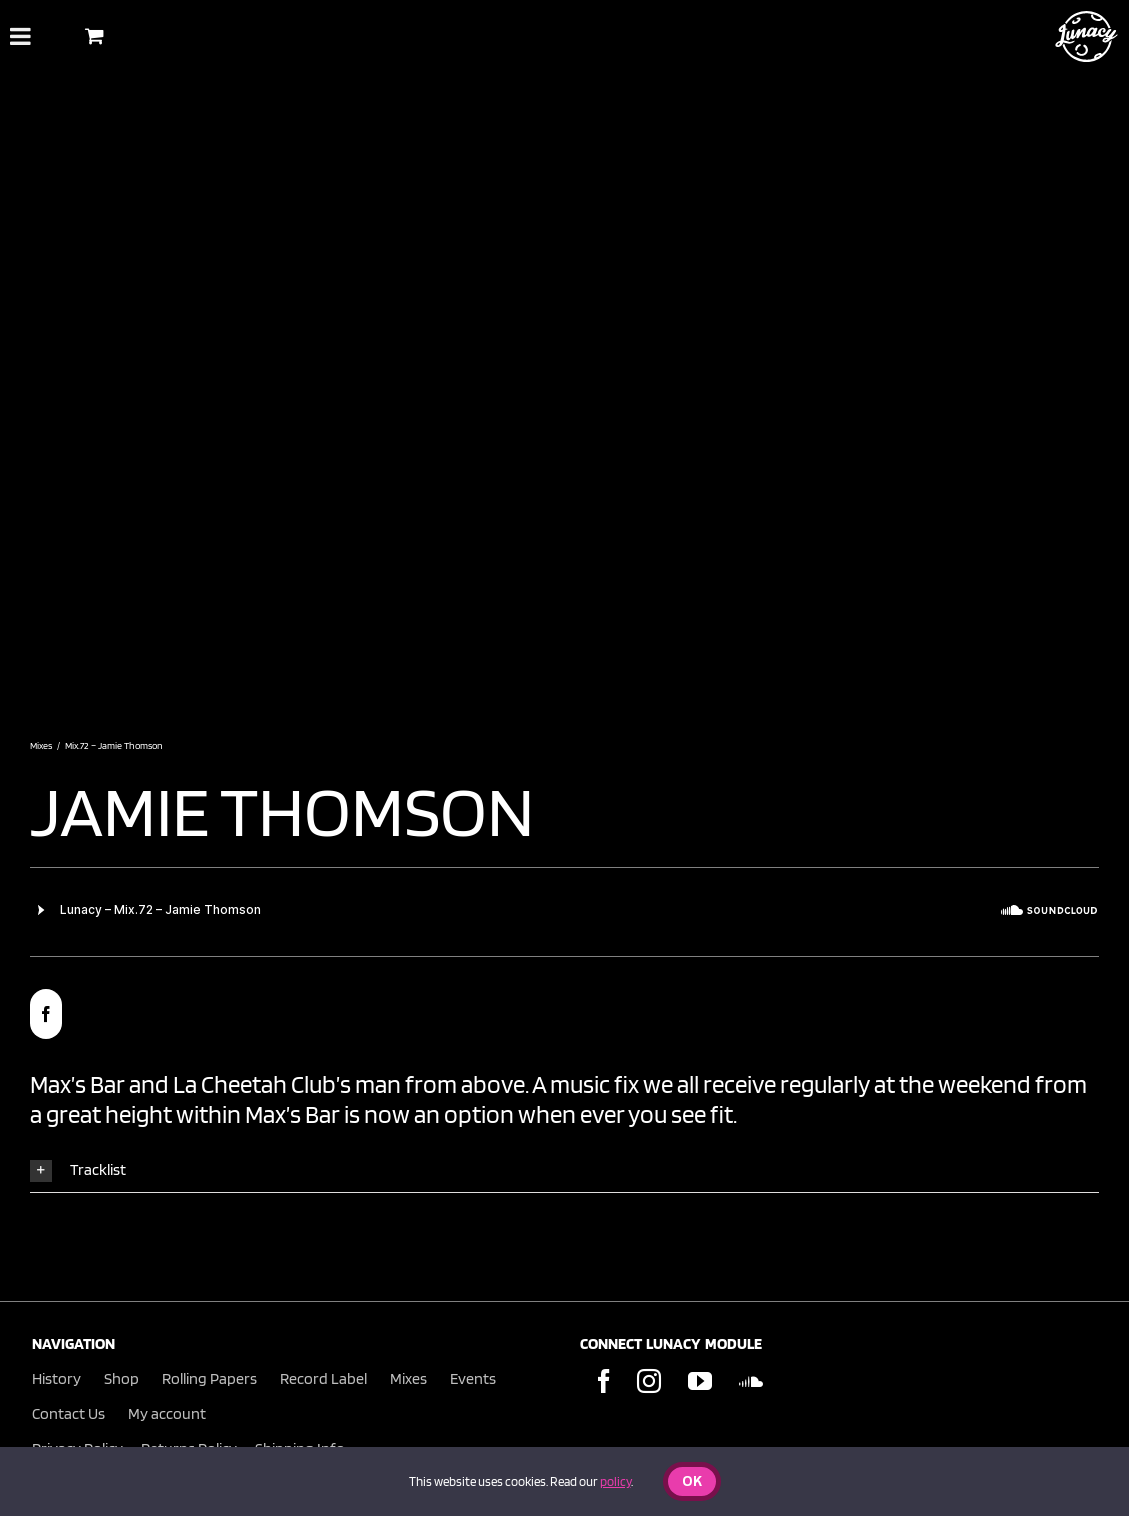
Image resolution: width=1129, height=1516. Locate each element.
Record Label (323, 1378)
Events (473, 1378)
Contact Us (68, 1413)
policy (615, 1481)
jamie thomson (282, 810)
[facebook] (46, 1014)
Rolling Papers (209, 1378)
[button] (564, 1170)
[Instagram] (649, 1381)
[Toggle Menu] (20, 36)
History (56, 1378)
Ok (692, 1482)
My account (167, 1413)
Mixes (408, 1378)
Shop (121, 1378)
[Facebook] (604, 1381)
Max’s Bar (77, 1084)
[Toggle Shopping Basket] (94, 35)
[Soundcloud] (751, 1381)
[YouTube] (700, 1381)
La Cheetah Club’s (262, 1084)
